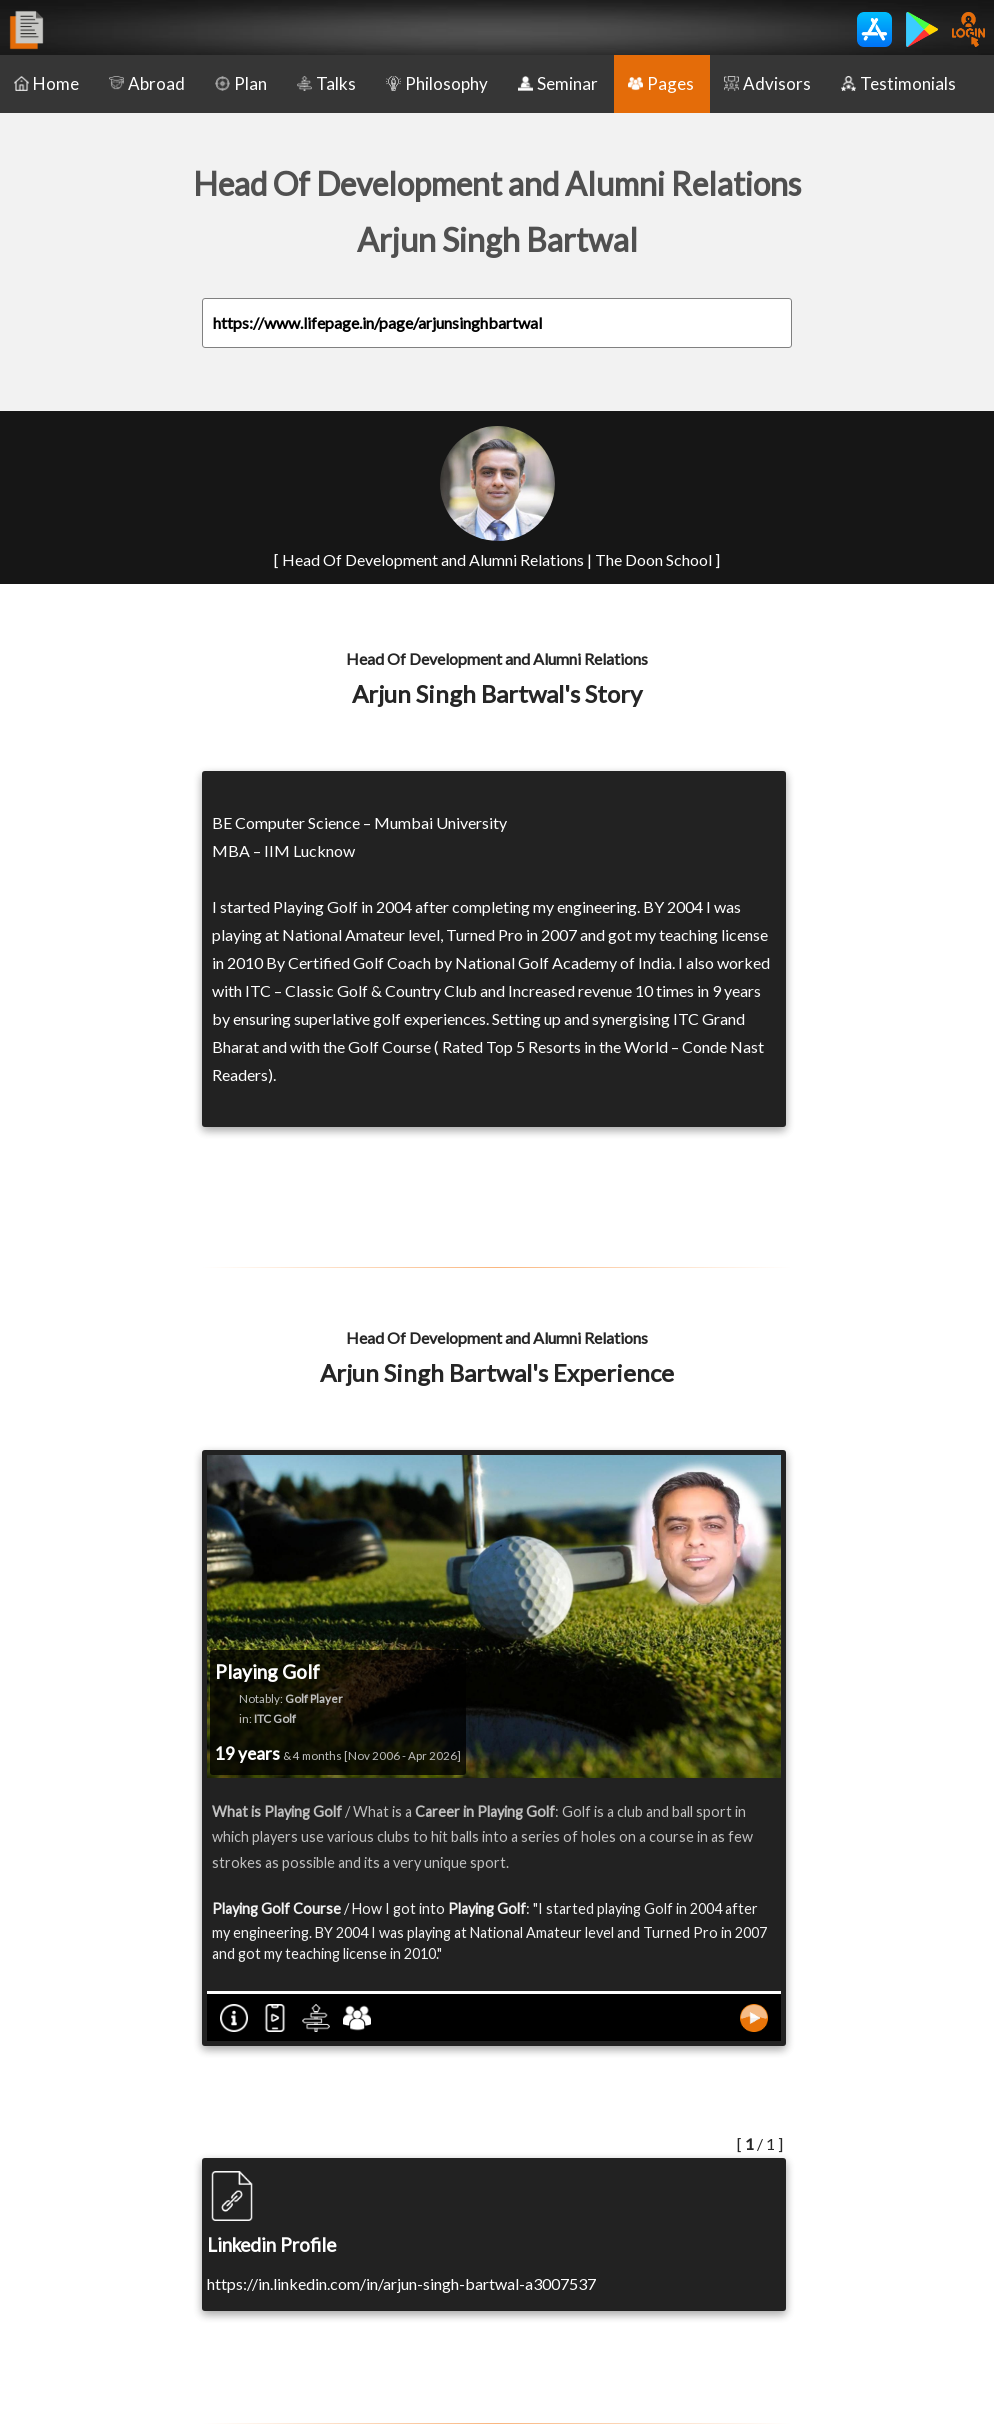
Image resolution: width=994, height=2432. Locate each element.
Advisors (767, 83)
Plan (241, 83)
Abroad (147, 83)
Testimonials (898, 83)
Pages (661, 83)
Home (46, 83)
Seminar (558, 83)
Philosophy (437, 83)
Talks (326, 83)
